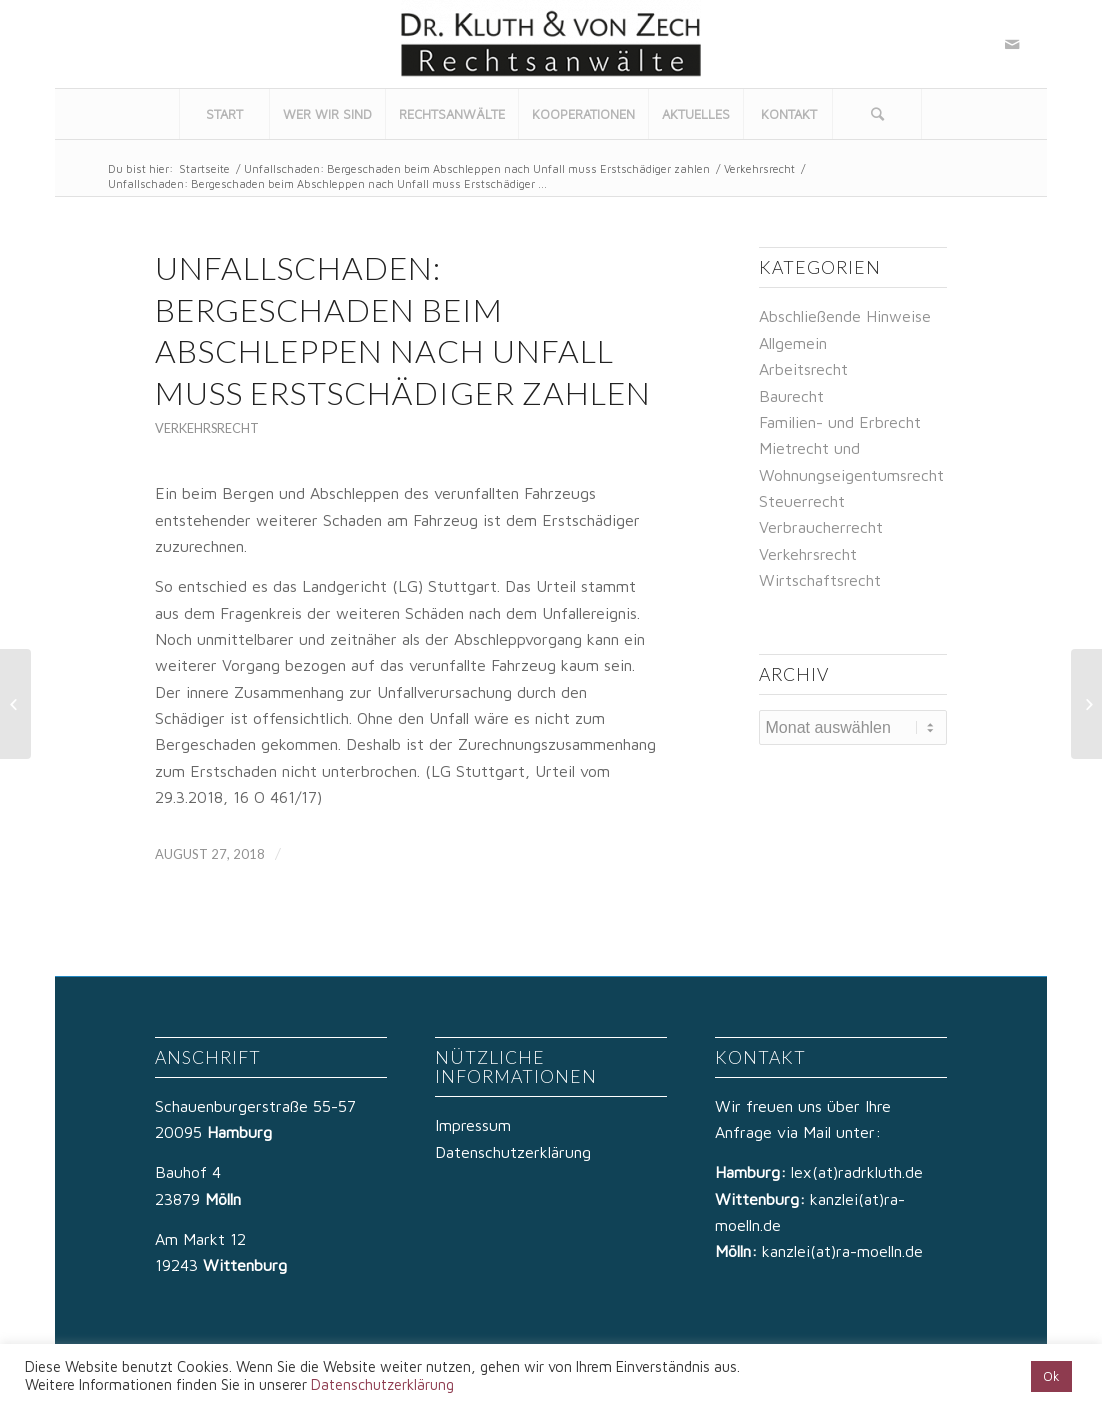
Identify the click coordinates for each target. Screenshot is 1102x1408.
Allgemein (793, 343)
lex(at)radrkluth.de (859, 1172)
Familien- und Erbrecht (840, 422)
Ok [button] (1051, 1376)
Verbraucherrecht (821, 527)
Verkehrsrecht (759, 168)
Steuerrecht (802, 501)
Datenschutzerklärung (513, 1152)
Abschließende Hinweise (845, 316)
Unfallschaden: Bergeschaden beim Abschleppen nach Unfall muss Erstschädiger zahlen (477, 168)
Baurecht (791, 396)
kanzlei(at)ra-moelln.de (842, 1251)
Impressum (473, 1125)
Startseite (204, 168)
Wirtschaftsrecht (820, 580)
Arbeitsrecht (803, 369)
